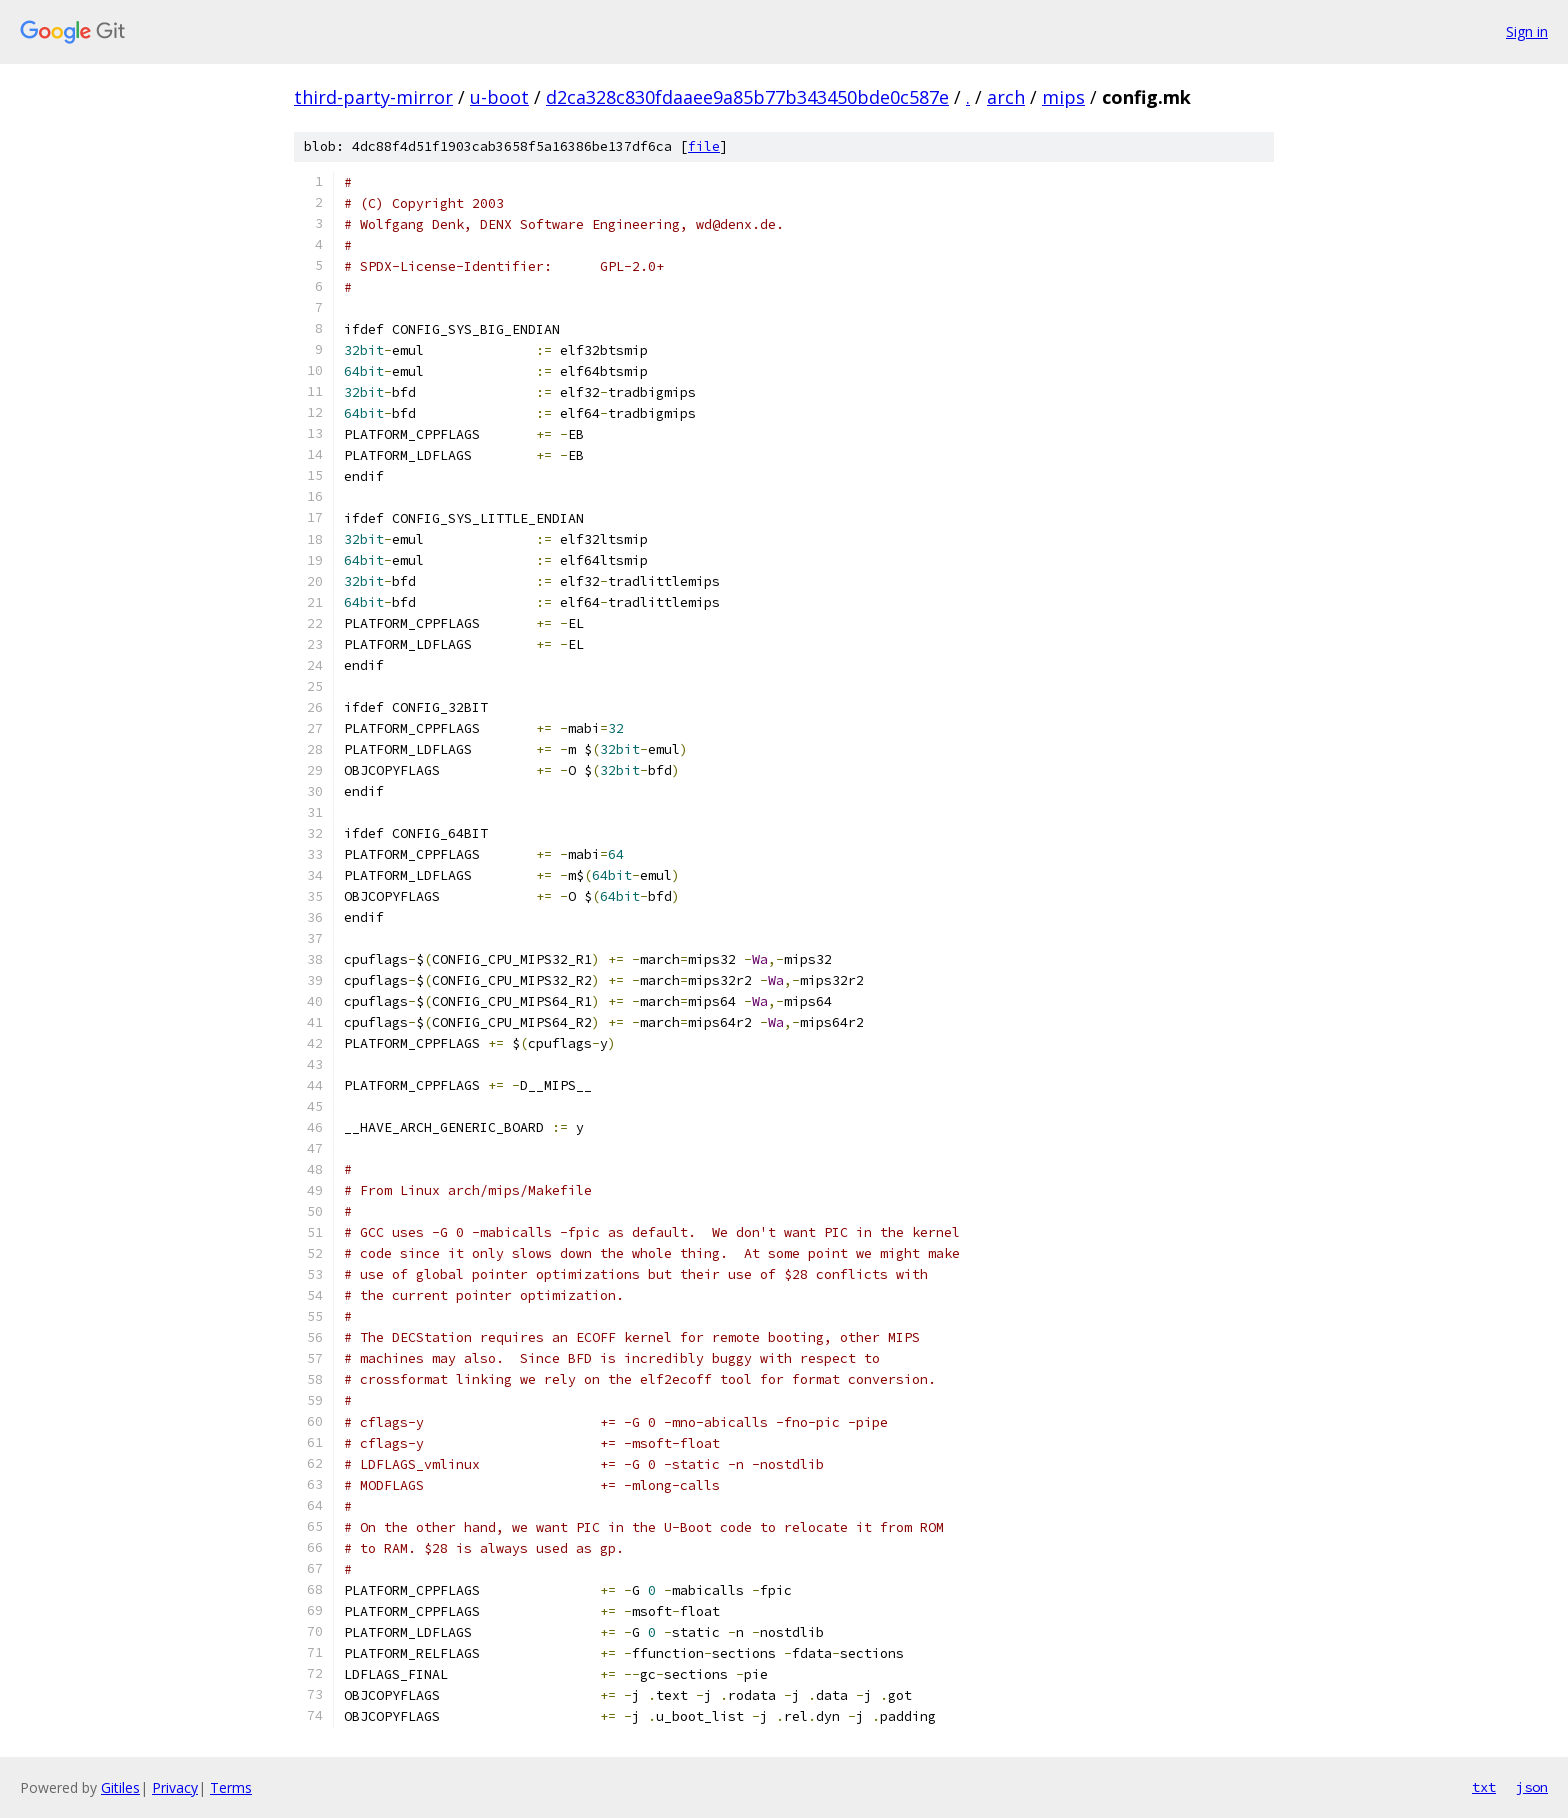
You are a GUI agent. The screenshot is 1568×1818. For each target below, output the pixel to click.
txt (1484, 1787)
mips (1063, 97)
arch (1006, 97)
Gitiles (120, 1787)
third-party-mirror (373, 97)
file (704, 146)
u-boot (499, 97)
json (1532, 1787)
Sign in (1527, 31)
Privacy (175, 1787)
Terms (231, 1787)
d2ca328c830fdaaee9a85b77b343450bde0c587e (747, 97)
